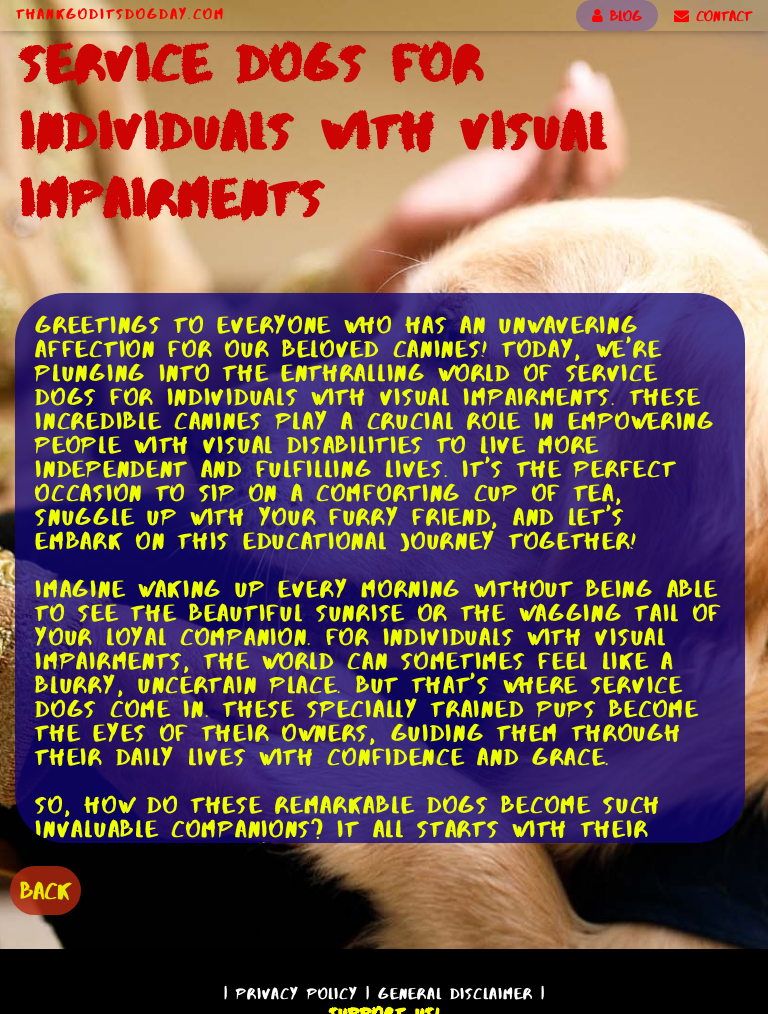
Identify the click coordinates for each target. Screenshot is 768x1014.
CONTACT (713, 16)
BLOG (617, 16)
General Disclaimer (455, 993)
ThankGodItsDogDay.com (120, 14)
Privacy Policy (297, 993)
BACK (45, 890)
